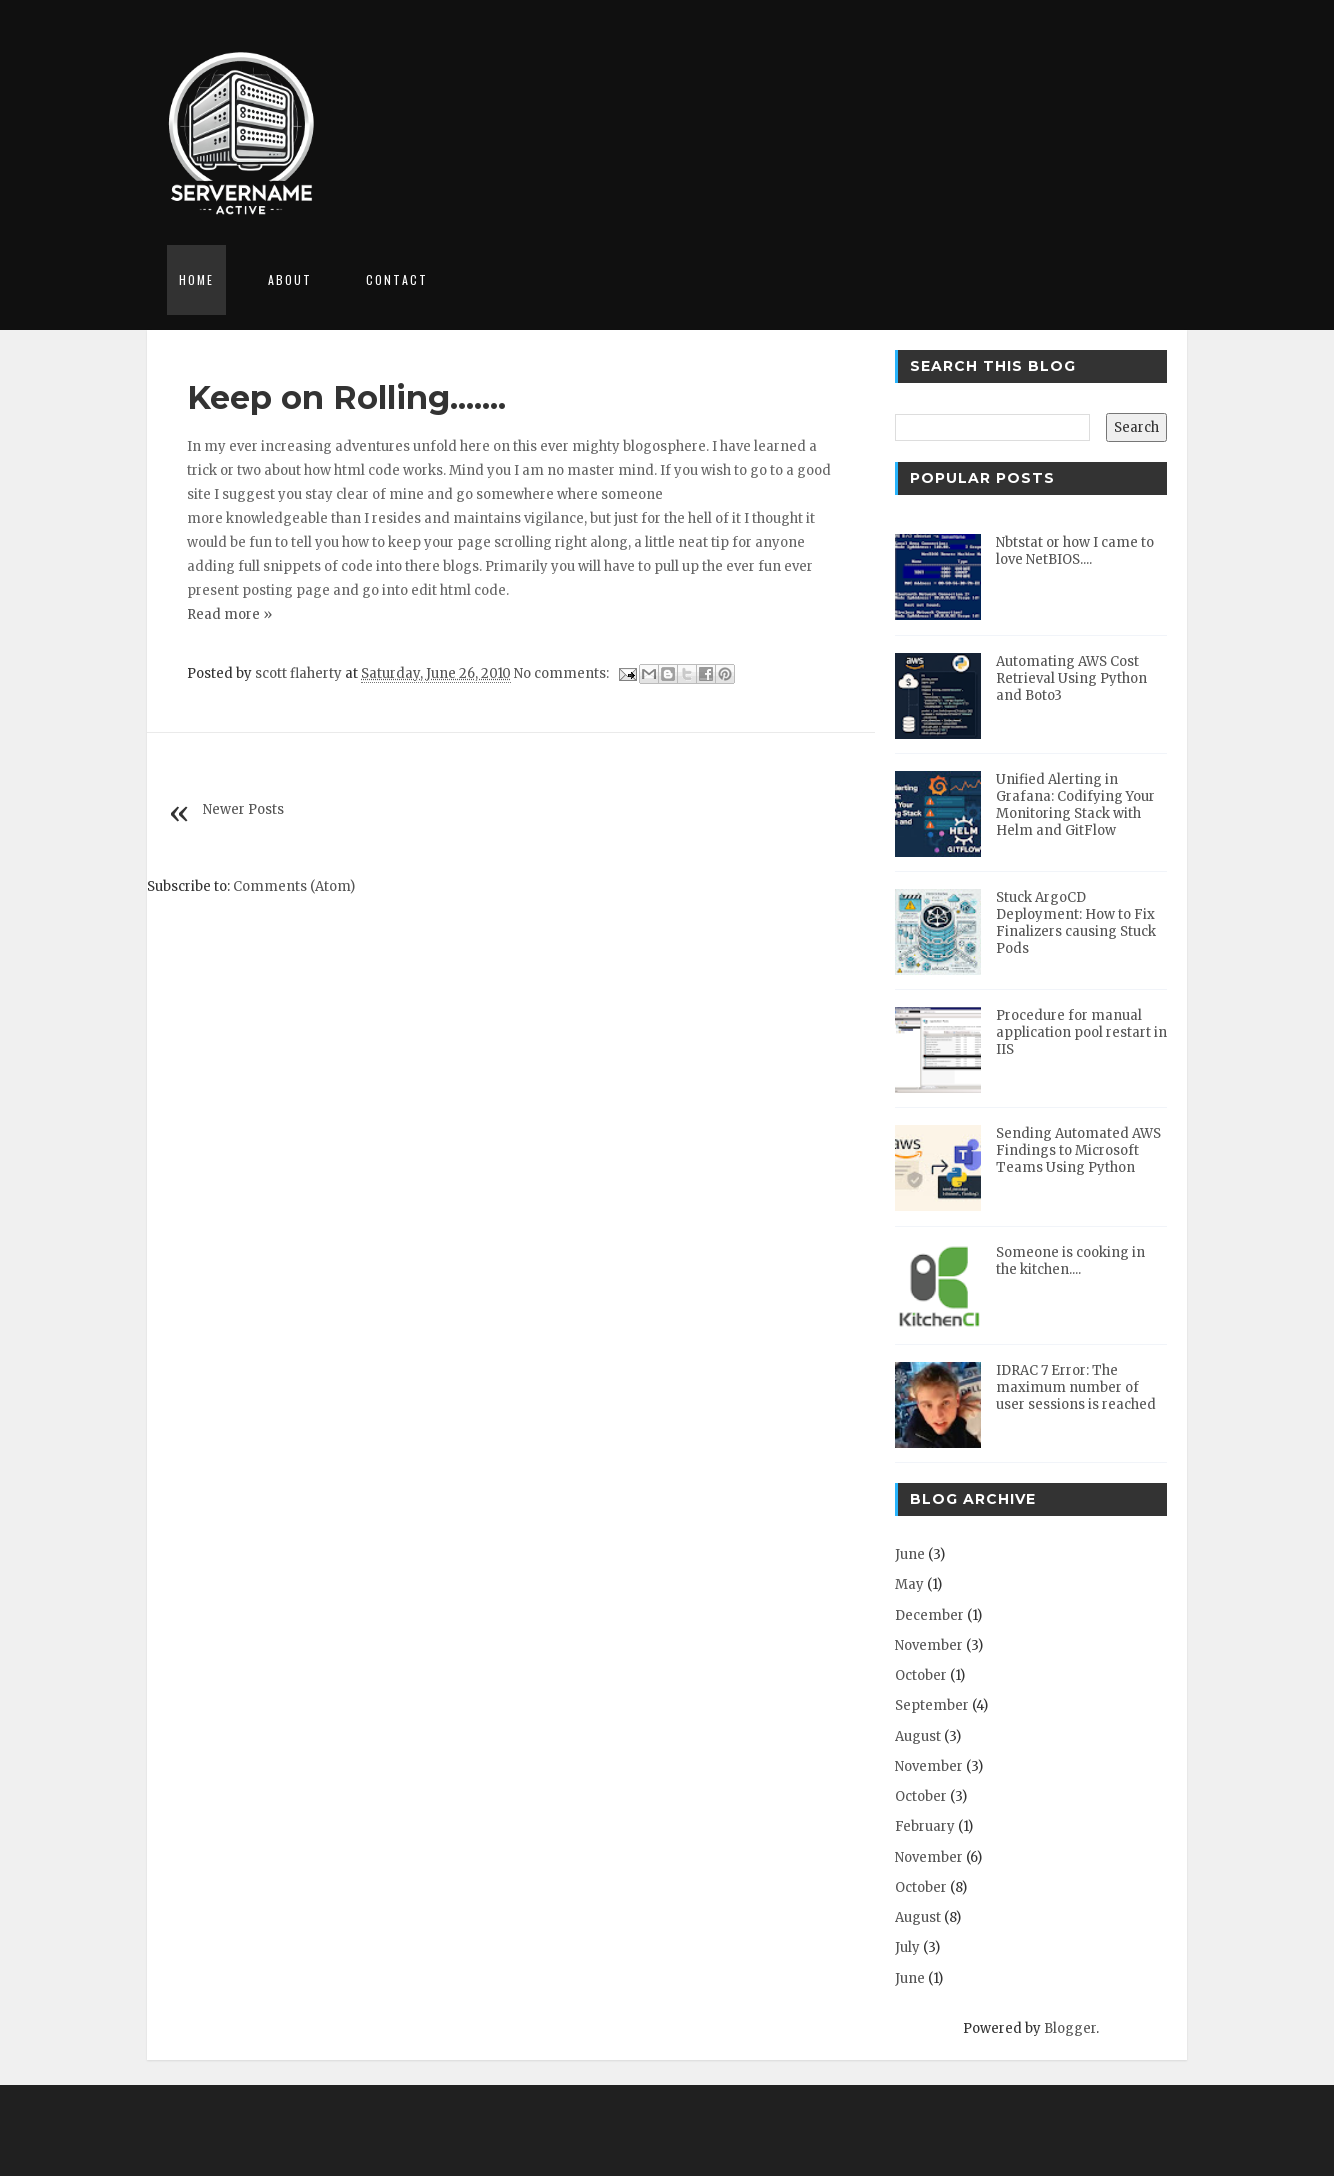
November (929, 1645)
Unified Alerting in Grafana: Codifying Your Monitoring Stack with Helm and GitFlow (1075, 805)
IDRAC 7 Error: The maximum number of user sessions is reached (1076, 1387)
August (918, 1736)
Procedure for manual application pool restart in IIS (1081, 1032)
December (929, 1615)
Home (196, 279)
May (909, 1584)
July (907, 1947)
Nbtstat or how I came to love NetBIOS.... (1075, 551)
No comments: (563, 673)
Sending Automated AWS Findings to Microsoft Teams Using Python (1078, 1150)
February (925, 1826)
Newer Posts (243, 809)
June (910, 1554)
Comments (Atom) (294, 886)
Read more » (229, 614)
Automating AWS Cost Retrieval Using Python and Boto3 (1071, 678)
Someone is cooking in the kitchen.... (1070, 1261)
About (290, 279)
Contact (397, 279)
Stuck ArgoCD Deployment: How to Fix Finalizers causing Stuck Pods (1076, 923)
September (932, 1705)
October (921, 1675)
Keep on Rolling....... (346, 397)
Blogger (1070, 2028)
